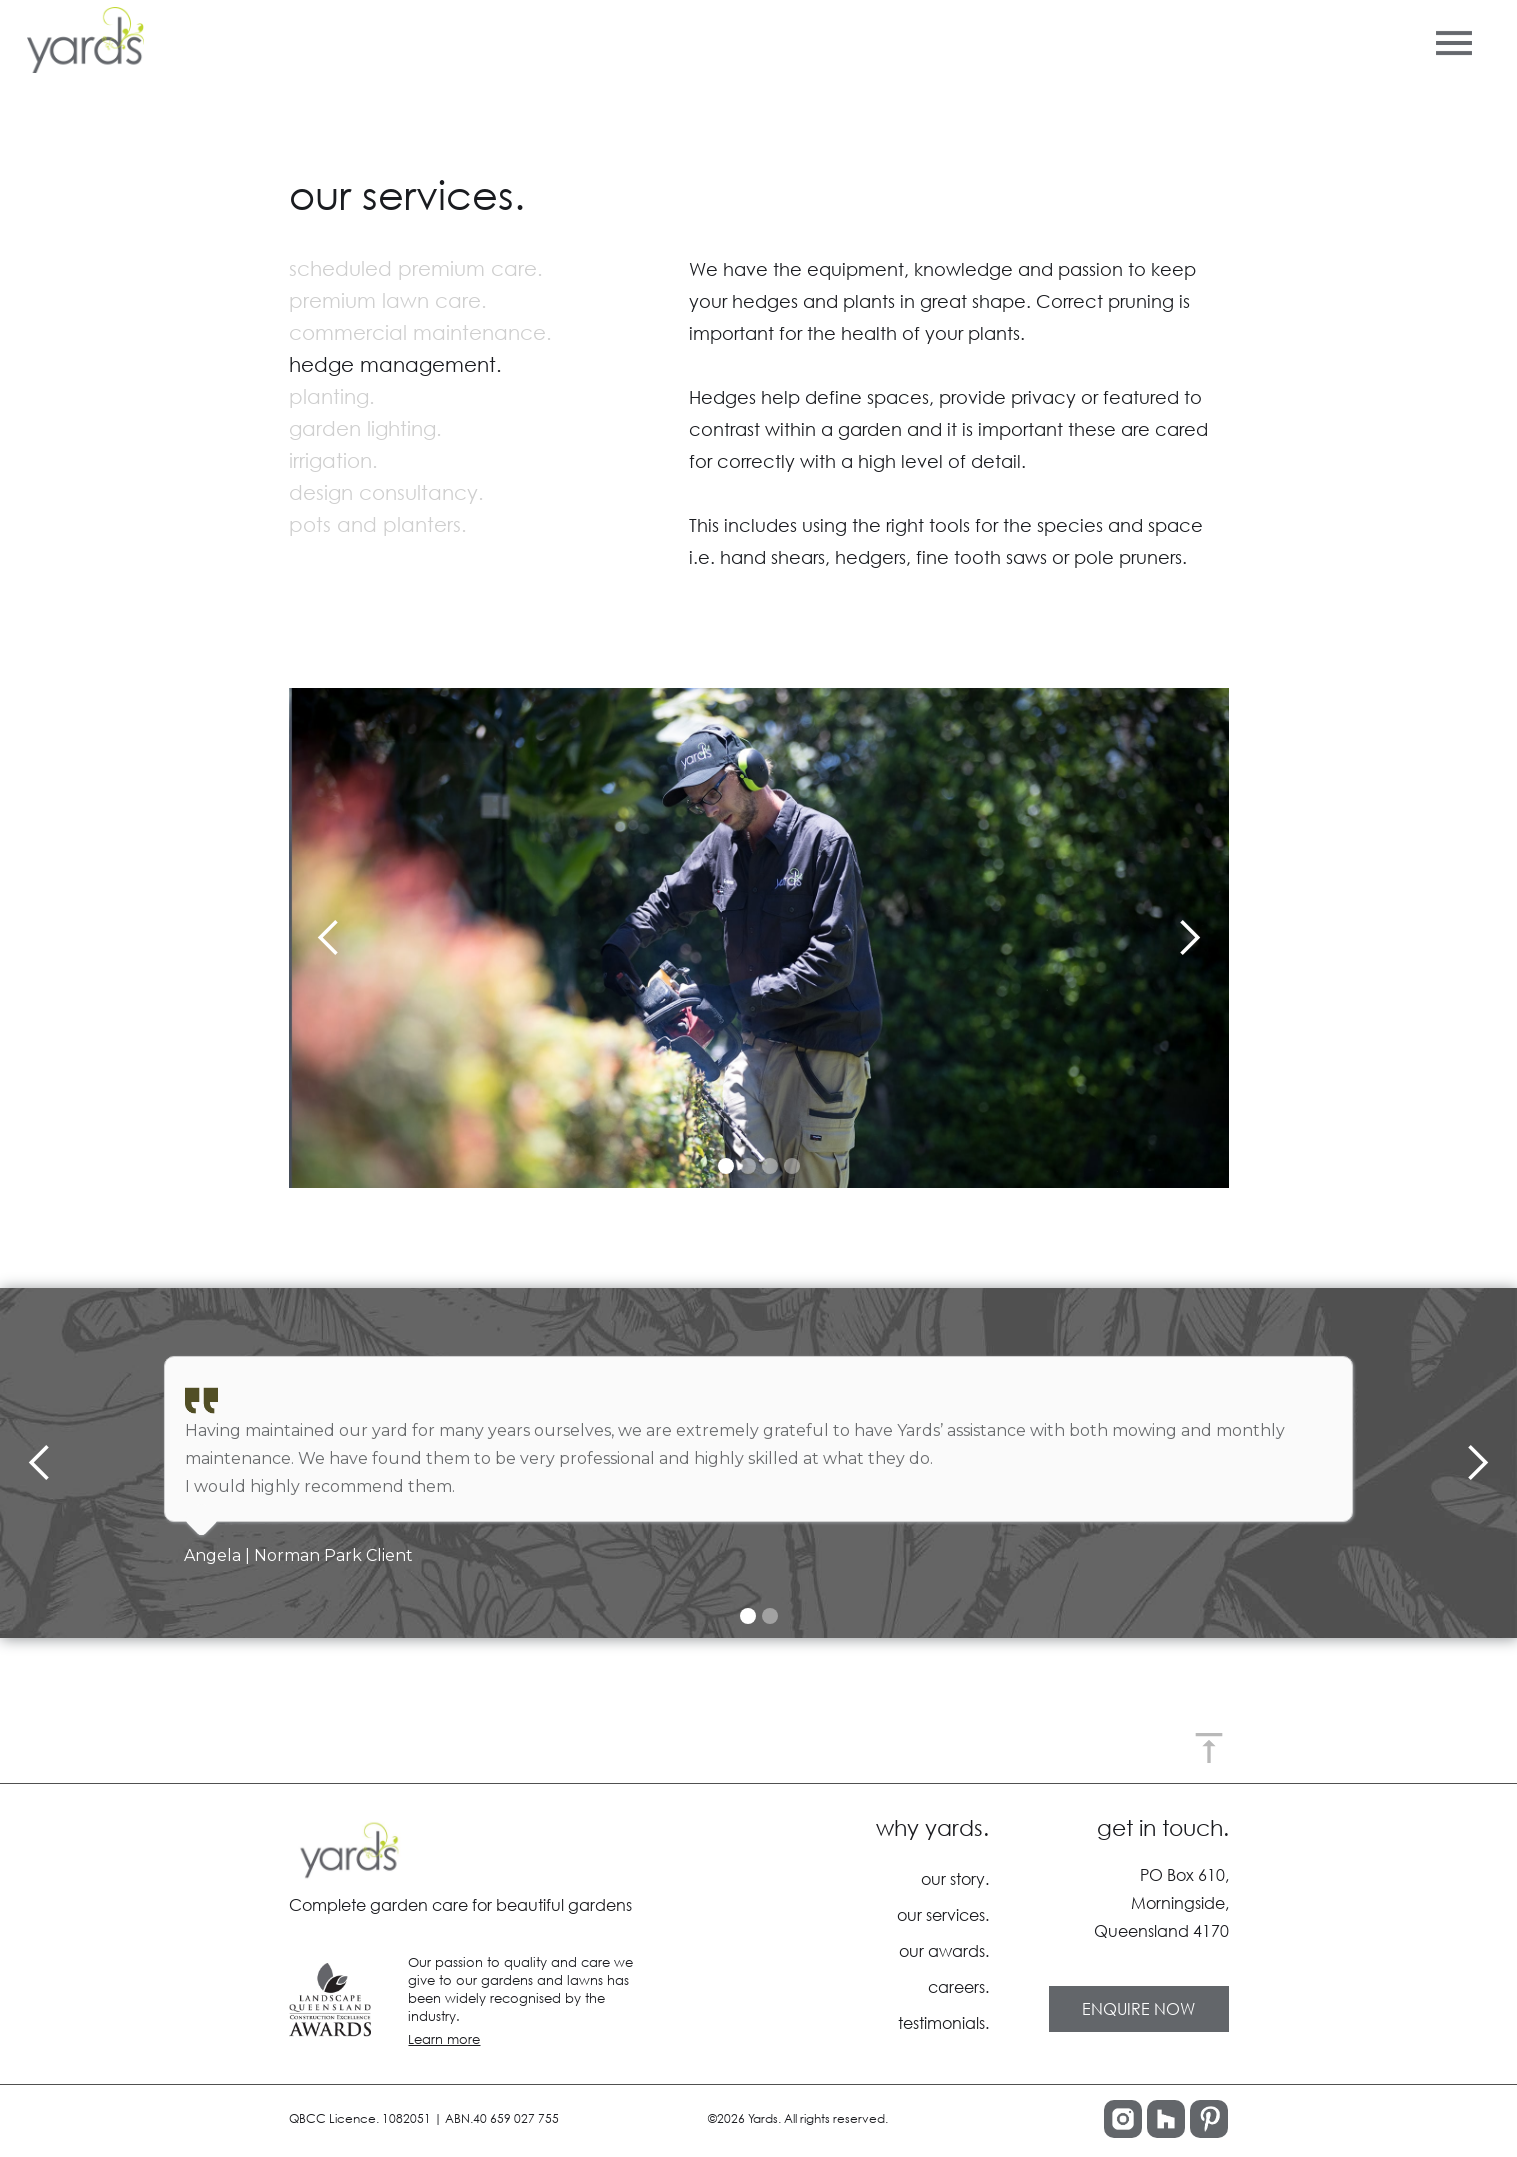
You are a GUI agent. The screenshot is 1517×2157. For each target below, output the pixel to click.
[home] (82, 40)
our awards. (944, 1950)
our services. (943, 1914)
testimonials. (943, 2022)
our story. (955, 1878)
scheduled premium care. (416, 268)
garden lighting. (365, 428)
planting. (332, 396)
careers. (958, 1986)
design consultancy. (386, 492)
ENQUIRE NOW (1138, 2008)
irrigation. (333, 460)
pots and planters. (378, 524)
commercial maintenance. (420, 332)
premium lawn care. (388, 300)
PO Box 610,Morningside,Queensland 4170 (1161, 1902)
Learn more (444, 2039)
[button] (1454, 39)
